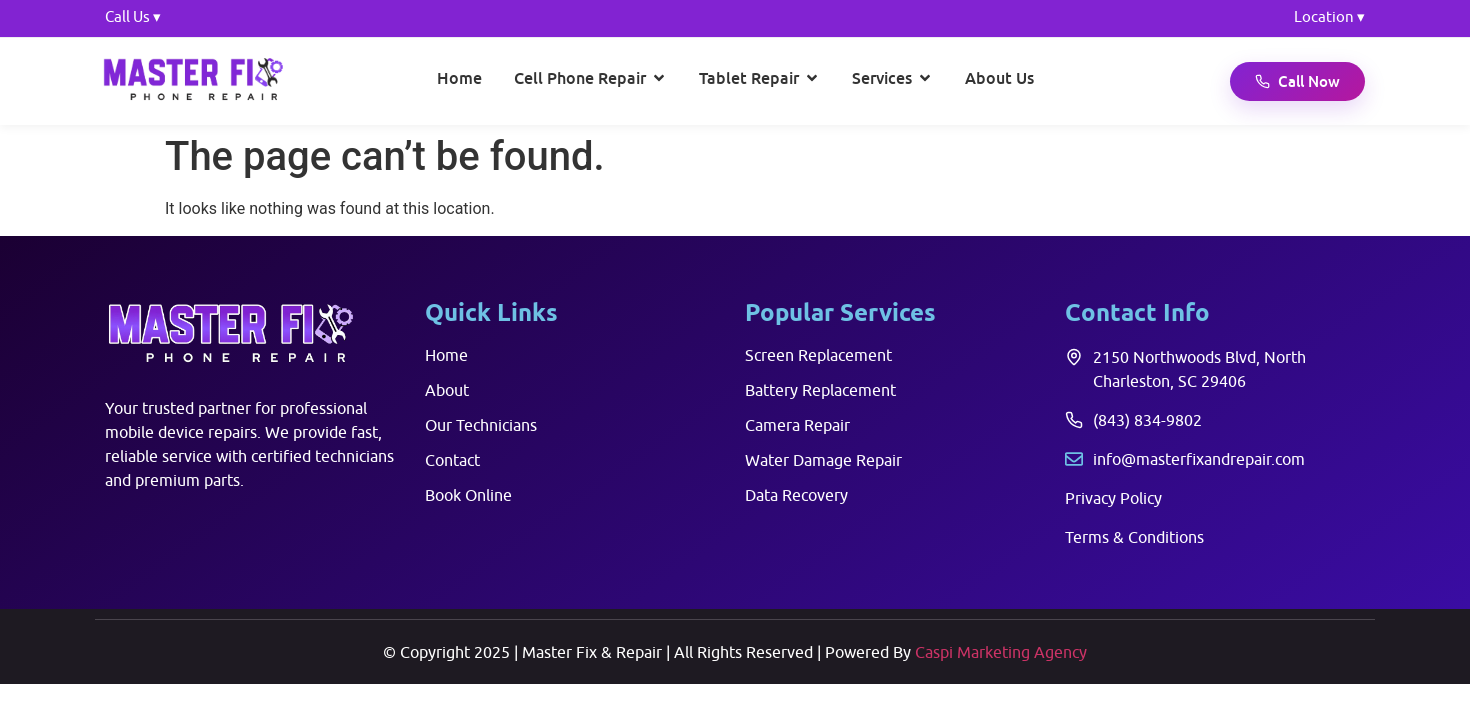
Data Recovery (796, 495)
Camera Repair (797, 425)
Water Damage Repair (823, 460)
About (447, 390)
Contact (452, 460)
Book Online (468, 495)
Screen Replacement (818, 355)
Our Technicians (481, 425)
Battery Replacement (820, 390)
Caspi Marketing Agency (1001, 652)
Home (446, 355)
